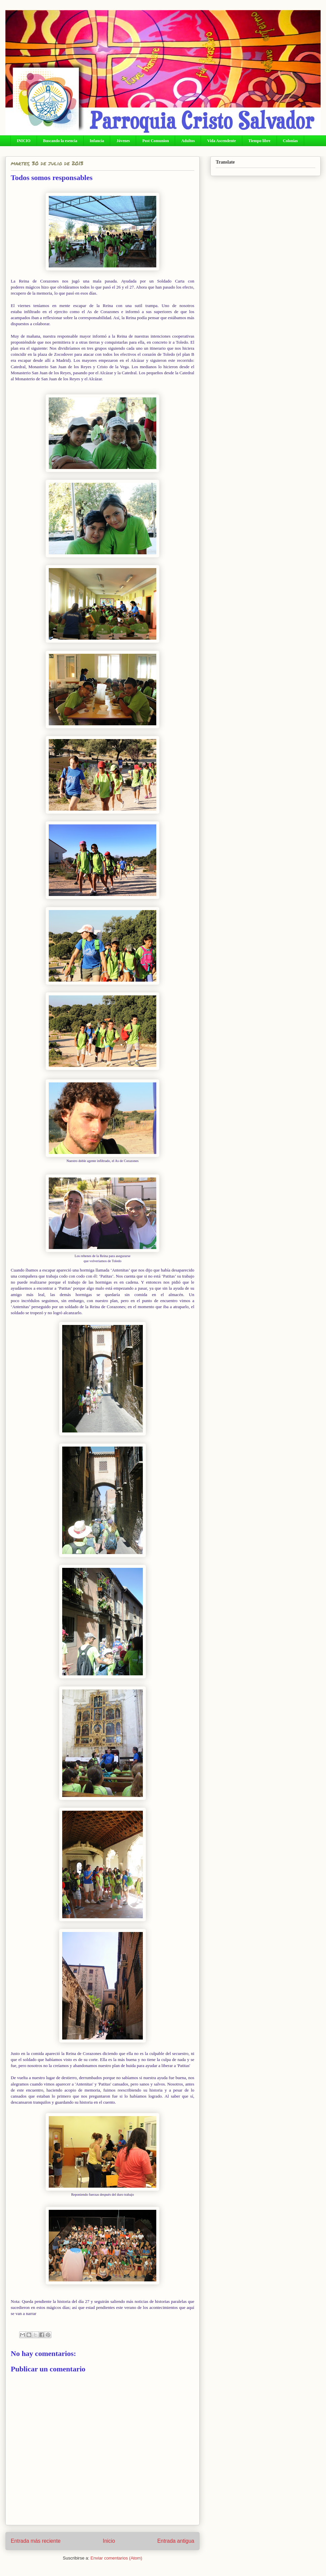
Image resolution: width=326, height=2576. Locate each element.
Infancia (97, 140)
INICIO (24, 140)
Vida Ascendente (221, 140)
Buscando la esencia (60, 140)
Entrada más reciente (35, 2541)
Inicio (109, 2541)
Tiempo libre (259, 140)
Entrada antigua (175, 2541)
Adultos (188, 140)
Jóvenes (123, 140)
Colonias (290, 140)
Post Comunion (155, 140)
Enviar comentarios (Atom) (116, 2558)
